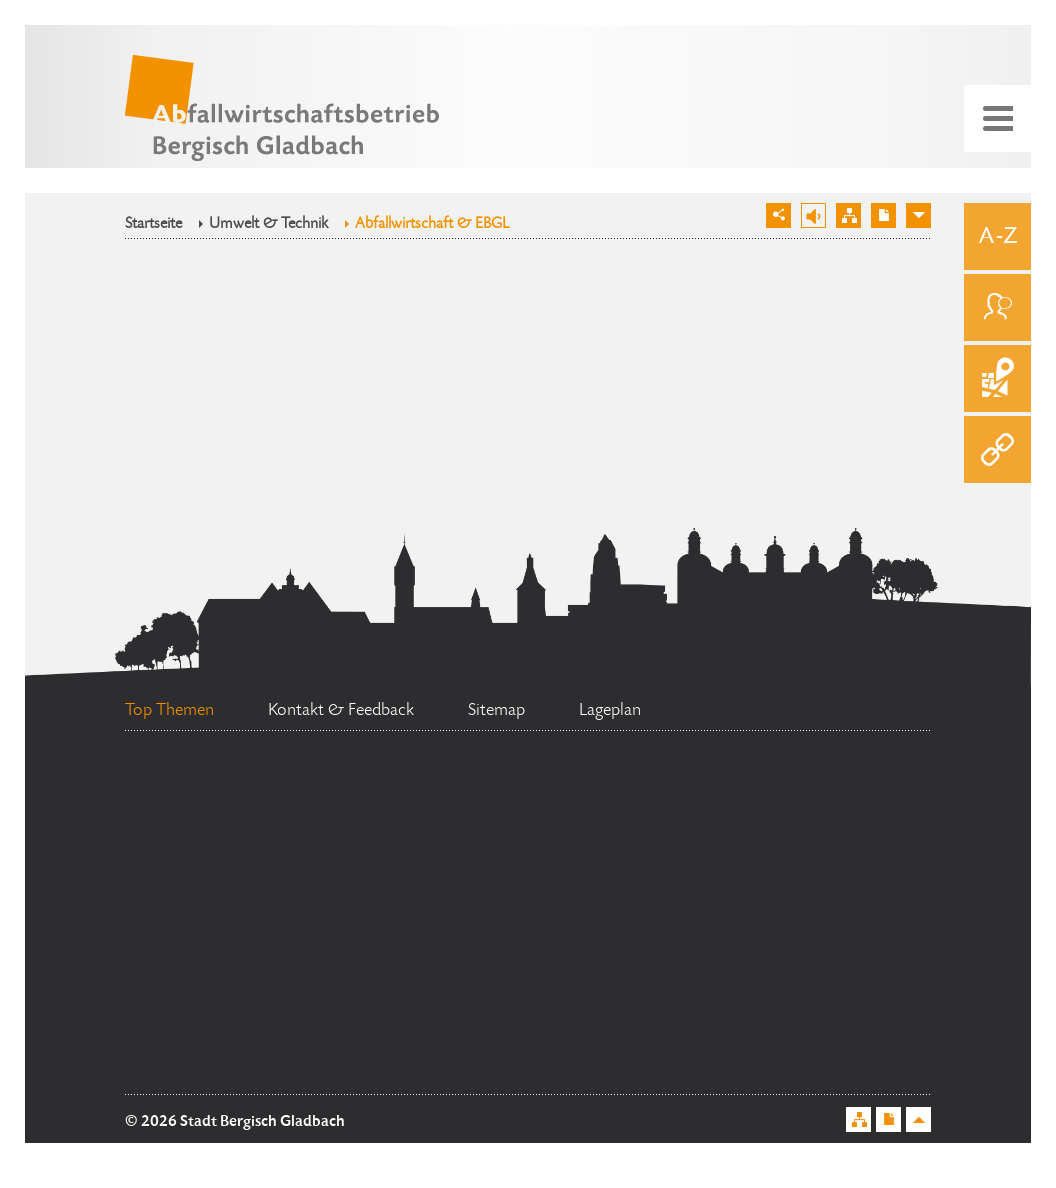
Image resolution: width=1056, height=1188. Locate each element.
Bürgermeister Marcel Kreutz (332, 1064)
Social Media (694, 1063)
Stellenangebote (262, 812)
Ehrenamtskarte (837, 826)
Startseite (153, 225)
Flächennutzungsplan (279, 986)
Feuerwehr (536, 1005)
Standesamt (614, 915)
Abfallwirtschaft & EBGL (432, 225)
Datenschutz (824, 992)
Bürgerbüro (294, 905)
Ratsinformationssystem (593, 822)
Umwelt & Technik (268, 225)
